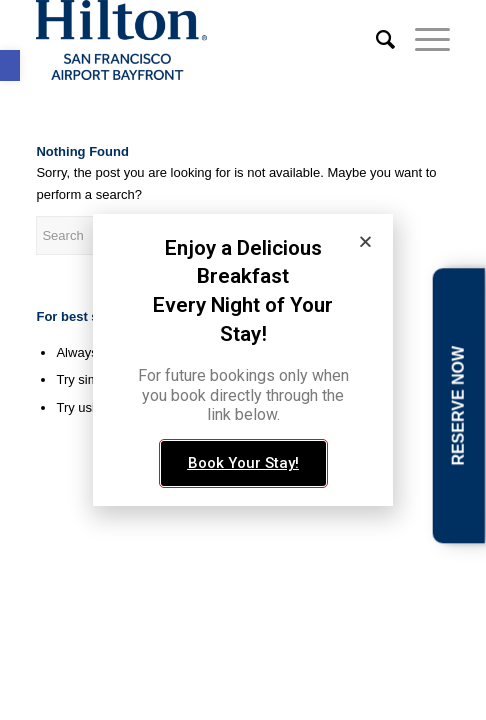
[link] (10, 65)
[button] (365, 241)
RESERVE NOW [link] (457, 406)
